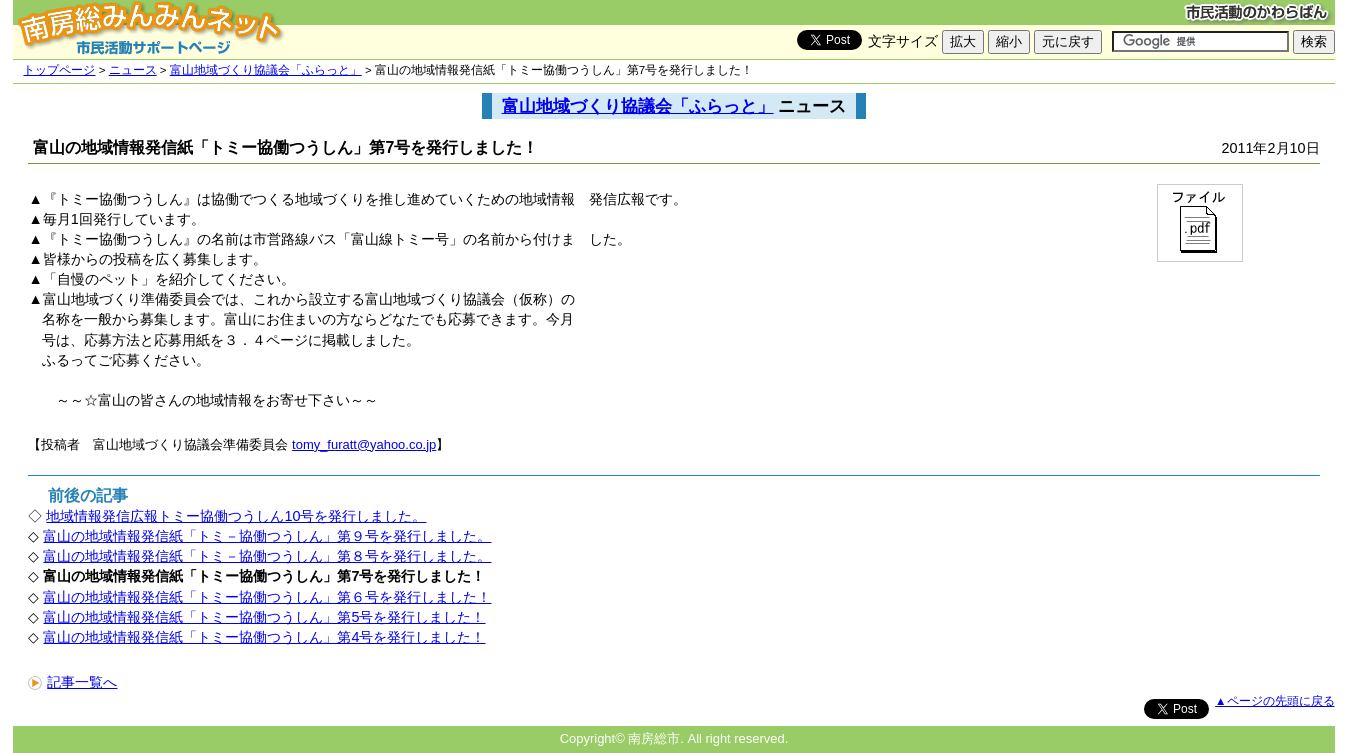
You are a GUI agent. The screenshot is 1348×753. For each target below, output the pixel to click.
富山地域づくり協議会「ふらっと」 (266, 70)
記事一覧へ (72, 682)
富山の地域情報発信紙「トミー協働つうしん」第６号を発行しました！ (267, 597)
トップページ (59, 70)
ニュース (133, 70)
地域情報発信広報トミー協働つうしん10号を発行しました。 (236, 516)
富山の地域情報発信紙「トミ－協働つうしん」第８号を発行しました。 (267, 556)
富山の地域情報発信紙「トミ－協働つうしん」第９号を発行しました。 (267, 536)
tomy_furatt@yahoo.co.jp (364, 444)
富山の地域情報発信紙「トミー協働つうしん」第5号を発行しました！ (264, 617)
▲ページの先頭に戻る (1274, 701)
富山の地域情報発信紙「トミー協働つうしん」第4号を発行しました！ (264, 637)
